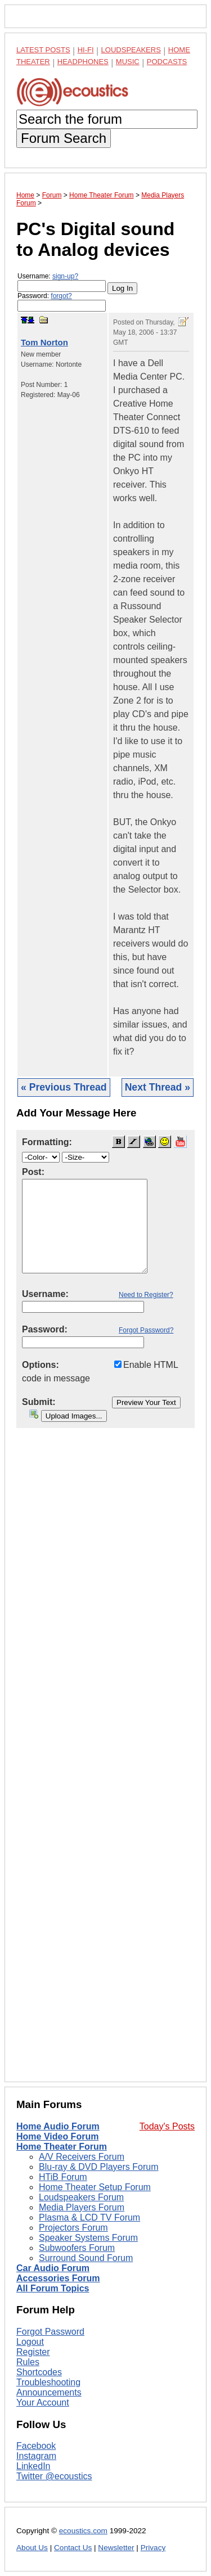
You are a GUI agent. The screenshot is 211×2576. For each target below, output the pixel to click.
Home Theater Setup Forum (95, 2187)
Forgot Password (50, 2331)
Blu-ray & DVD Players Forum (99, 2167)
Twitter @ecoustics (54, 2476)
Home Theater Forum (61, 2146)
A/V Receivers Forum (81, 2156)
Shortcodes (39, 2372)
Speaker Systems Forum (88, 2237)
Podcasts (167, 61)
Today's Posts (167, 2126)
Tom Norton (44, 342)
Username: (61, 282)
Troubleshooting (48, 2382)
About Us (32, 2547)
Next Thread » (157, 1087)
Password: (61, 302)
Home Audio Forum (58, 2126)
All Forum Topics (52, 2288)
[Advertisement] (105, 1763)
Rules (27, 2362)
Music (128, 61)
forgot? (61, 296)
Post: (33, 1172)
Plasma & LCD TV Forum (89, 2217)
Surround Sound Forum (86, 2258)
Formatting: (47, 1142)
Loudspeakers (131, 50)
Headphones (83, 61)
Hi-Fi (86, 50)
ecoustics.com (83, 2531)
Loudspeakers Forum (81, 2197)
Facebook (36, 2446)
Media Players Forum (81, 2207)
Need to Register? (146, 1295)
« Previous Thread (64, 1087)
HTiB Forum (63, 2177)
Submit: (39, 1402)
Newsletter (116, 2547)
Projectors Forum (73, 2227)
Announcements (49, 2392)
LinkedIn (33, 2466)
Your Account (42, 2402)
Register (33, 2352)
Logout (30, 2342)
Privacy (153, 2547)
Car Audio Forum (52, 2268)
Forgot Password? (146, 1330)
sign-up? (65, 276)
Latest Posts (43, 50)
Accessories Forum (58, 2278)
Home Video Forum (57, 2136)
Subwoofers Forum (77, 2248)
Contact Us (73, 2547)
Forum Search (63, 138)
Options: (40, 1365)
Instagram (36, 2456)
